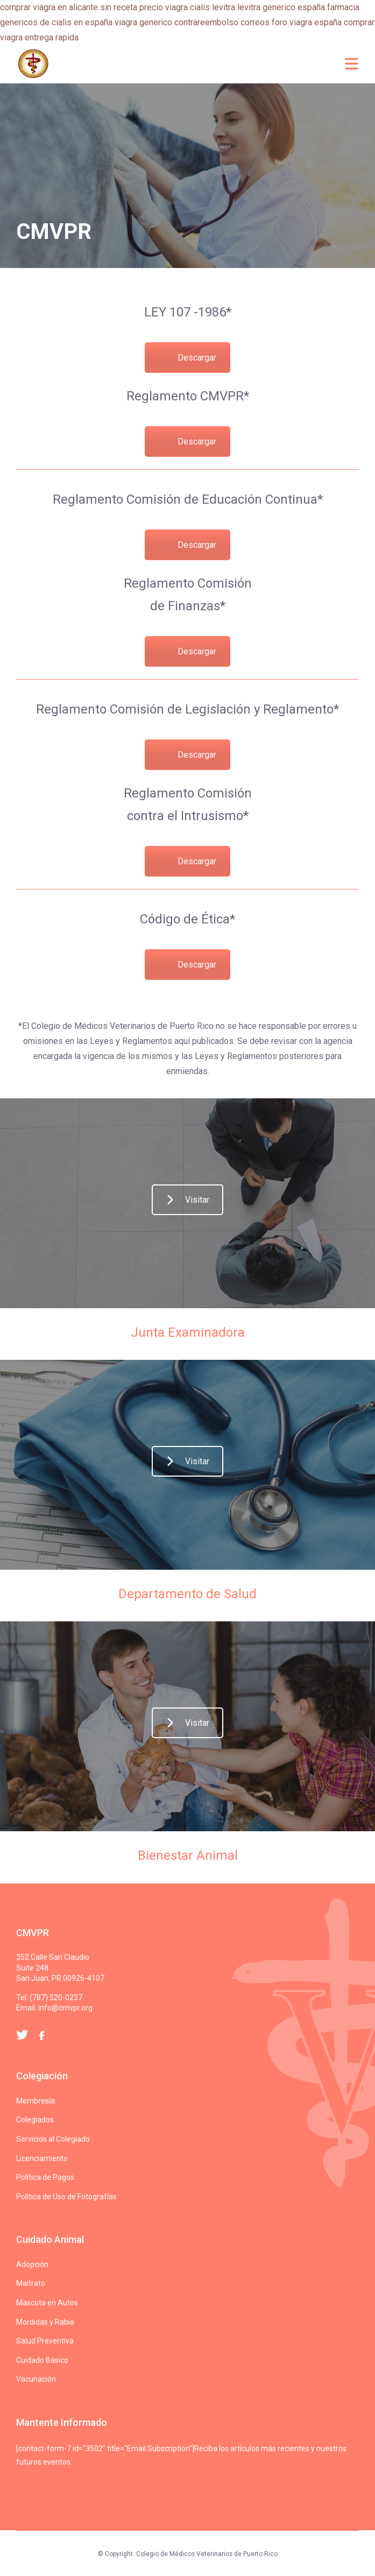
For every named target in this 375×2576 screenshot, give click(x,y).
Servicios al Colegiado (53, 2139)
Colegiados (35, 2119)
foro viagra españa (307, 22)
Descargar (197, 357)
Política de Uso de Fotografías (66, 2196)
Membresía (35, 2101)
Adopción (32, 2264)
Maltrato (30, 2283)
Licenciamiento (42, 2158)
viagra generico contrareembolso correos (192, 22)
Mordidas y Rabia (45, 2322)
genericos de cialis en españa (56, 22)
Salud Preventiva (45, 2341)
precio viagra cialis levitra (187, 7)
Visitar (187, 1200)
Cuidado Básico (42, 2360)
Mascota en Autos (47, 2302)
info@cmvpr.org (65, 2007)
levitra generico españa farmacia (298, 7)
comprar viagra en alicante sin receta (68, 7)
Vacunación (36, 2379)
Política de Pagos (45, 2177)
